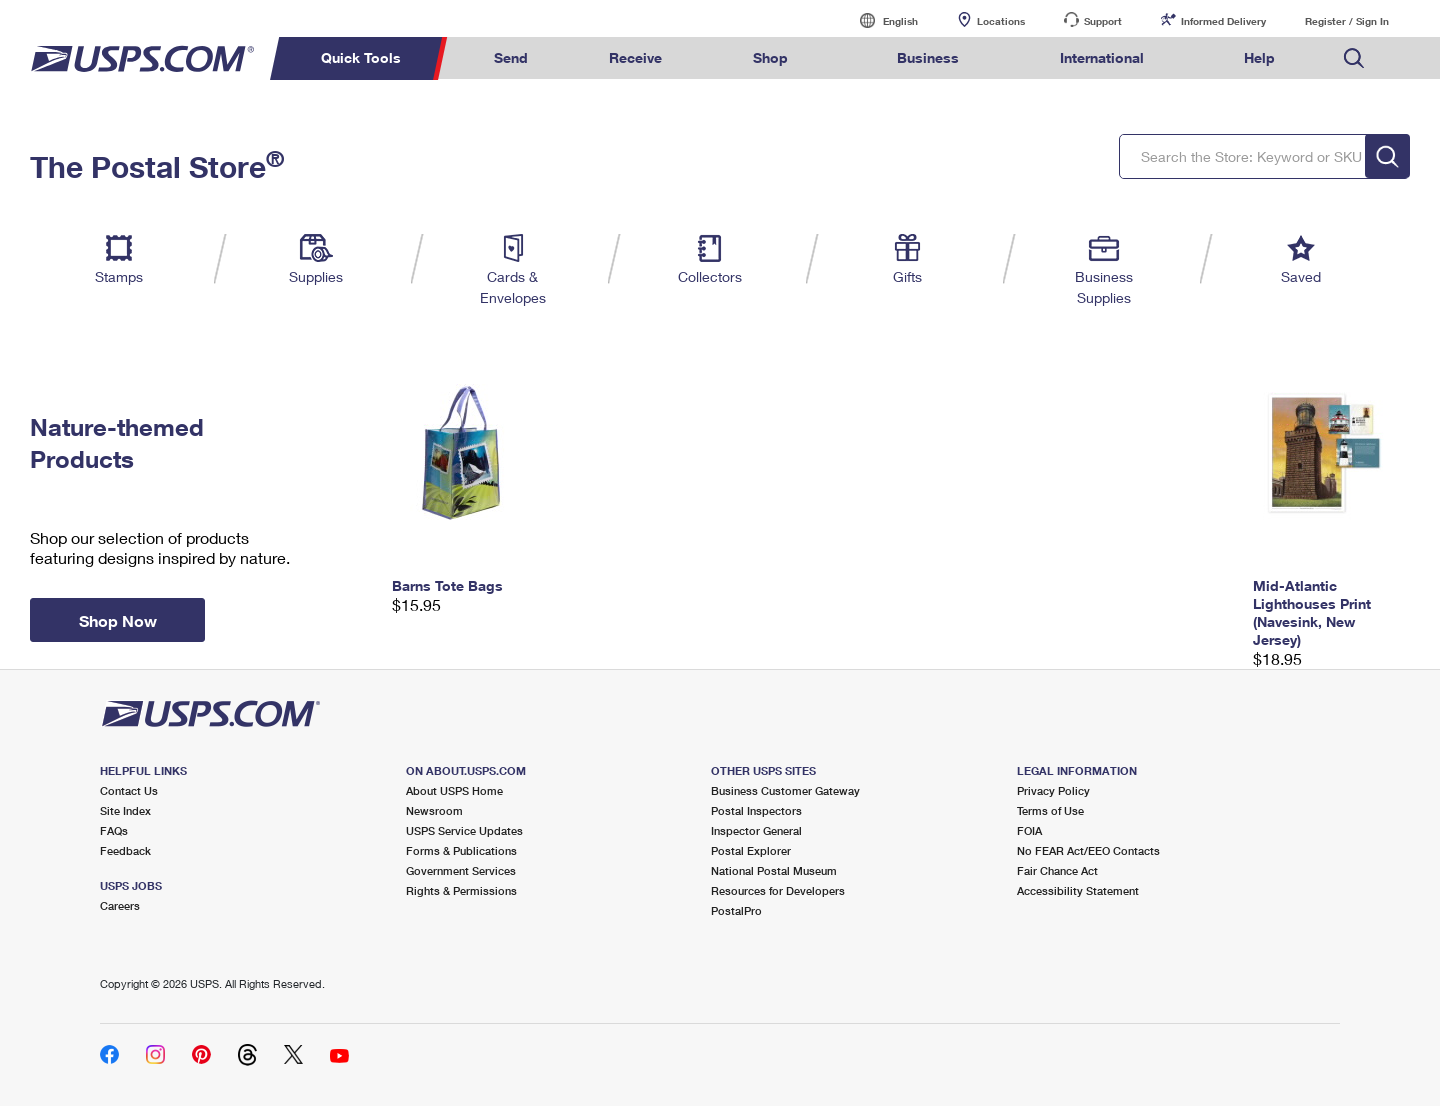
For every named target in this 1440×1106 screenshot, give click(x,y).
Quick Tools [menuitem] (361, 57)
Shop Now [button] (118, 620)
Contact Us (129, 790)
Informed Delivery (1223, 21)
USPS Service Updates (464, 830)
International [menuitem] (1102, 57)
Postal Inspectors (756, 810)
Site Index (125, 810)
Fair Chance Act (1057, 870)
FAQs (114, 830)
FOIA (1029, 830)
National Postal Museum (774, 870)
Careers (120, 905)
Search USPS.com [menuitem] (1354, 58)
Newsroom (434, 810)
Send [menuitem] (511, 57)
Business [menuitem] (928, 57)
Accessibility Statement (1078, 890)
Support (1103, 21)
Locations (1001, 21)
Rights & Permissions (461, 890)
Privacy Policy (1053, 790)
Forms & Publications (461, 850)
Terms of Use (1050, 810)
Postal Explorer (751, 850)
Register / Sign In (1347, 21)
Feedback (125, 850)
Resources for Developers (778, 890)
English (880, 20)
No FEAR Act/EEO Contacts (1088, 850)
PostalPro (736, 910)
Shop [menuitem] (770, 57)
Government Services (461, 870)
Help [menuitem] (1259, 57)
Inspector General (756, 830)
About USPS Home (454, 790)
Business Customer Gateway (785, 790)
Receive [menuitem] (635, 57)
